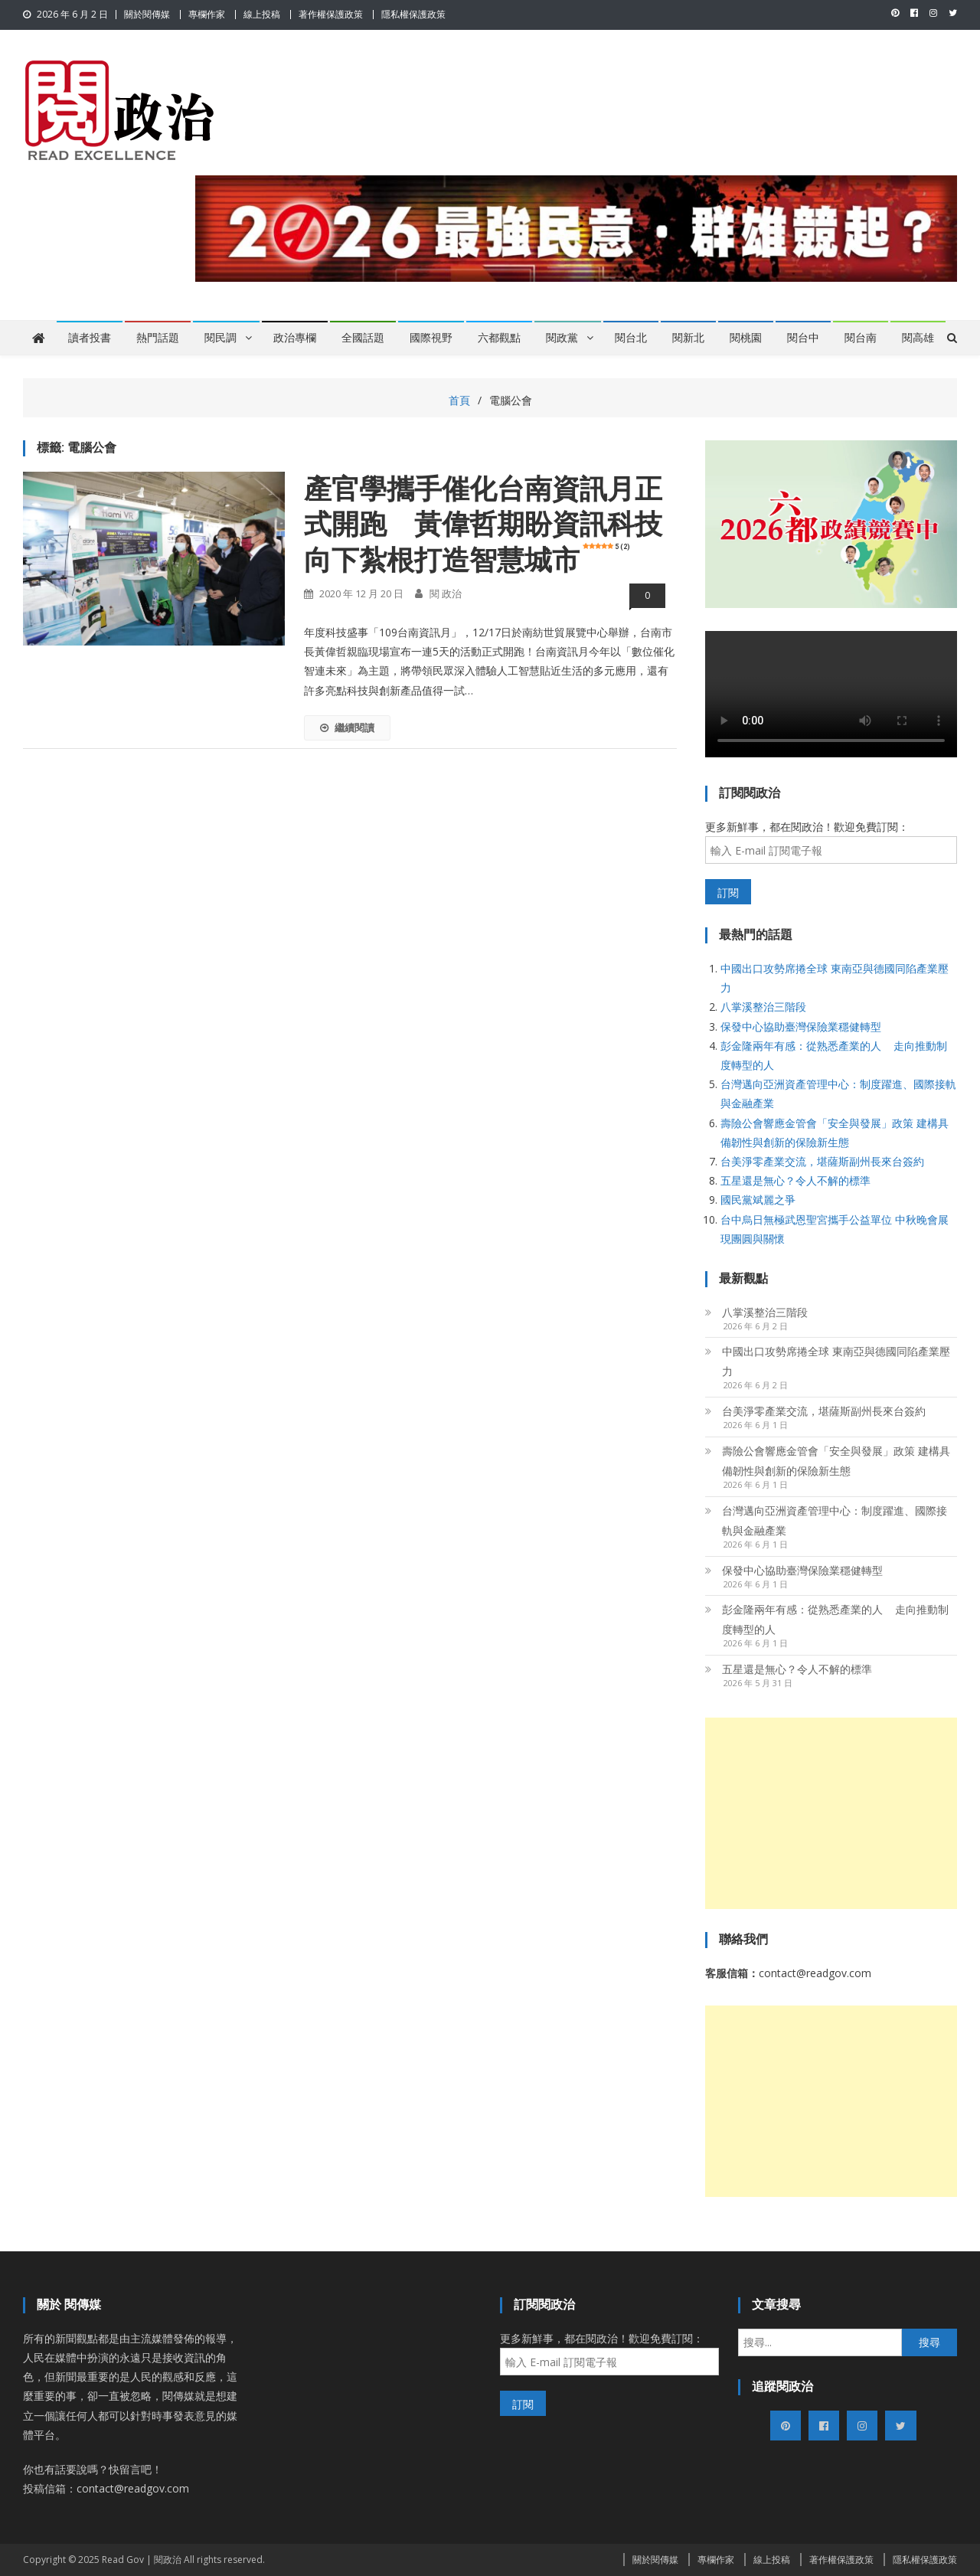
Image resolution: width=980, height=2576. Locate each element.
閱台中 (803, 338)
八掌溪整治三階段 (763, 1006)
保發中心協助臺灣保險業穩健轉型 (800, 1026)
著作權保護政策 (331, 14)
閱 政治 (446, 593)
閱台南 (860, 338)
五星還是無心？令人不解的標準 (795, 1180)
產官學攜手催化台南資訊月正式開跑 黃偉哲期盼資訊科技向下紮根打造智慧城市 (483, 525)
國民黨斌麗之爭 (757, 1199)
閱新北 (688, 338)
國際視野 (431, 338)
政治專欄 (294, 338)
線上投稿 (261, 14)
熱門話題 (157, 338)
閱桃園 (746, 338)
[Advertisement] (831, 1813)
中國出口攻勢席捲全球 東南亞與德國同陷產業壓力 (836, 1361)
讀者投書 (89, 338)
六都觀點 (499, 338)
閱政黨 (562, 338)
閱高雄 (918, 338)
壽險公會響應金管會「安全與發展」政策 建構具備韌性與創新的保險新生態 (836, 1460)
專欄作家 (206, 14)
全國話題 (362, 338)
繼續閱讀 (347, 727)
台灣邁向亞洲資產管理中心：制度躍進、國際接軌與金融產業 (834, 1520)
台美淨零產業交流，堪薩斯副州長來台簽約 (822, 1161)
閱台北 (631, 338)
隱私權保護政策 (413, 14)
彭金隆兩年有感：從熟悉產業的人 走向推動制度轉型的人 (835, 1619)
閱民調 (220, 338)
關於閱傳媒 (147, 14)
